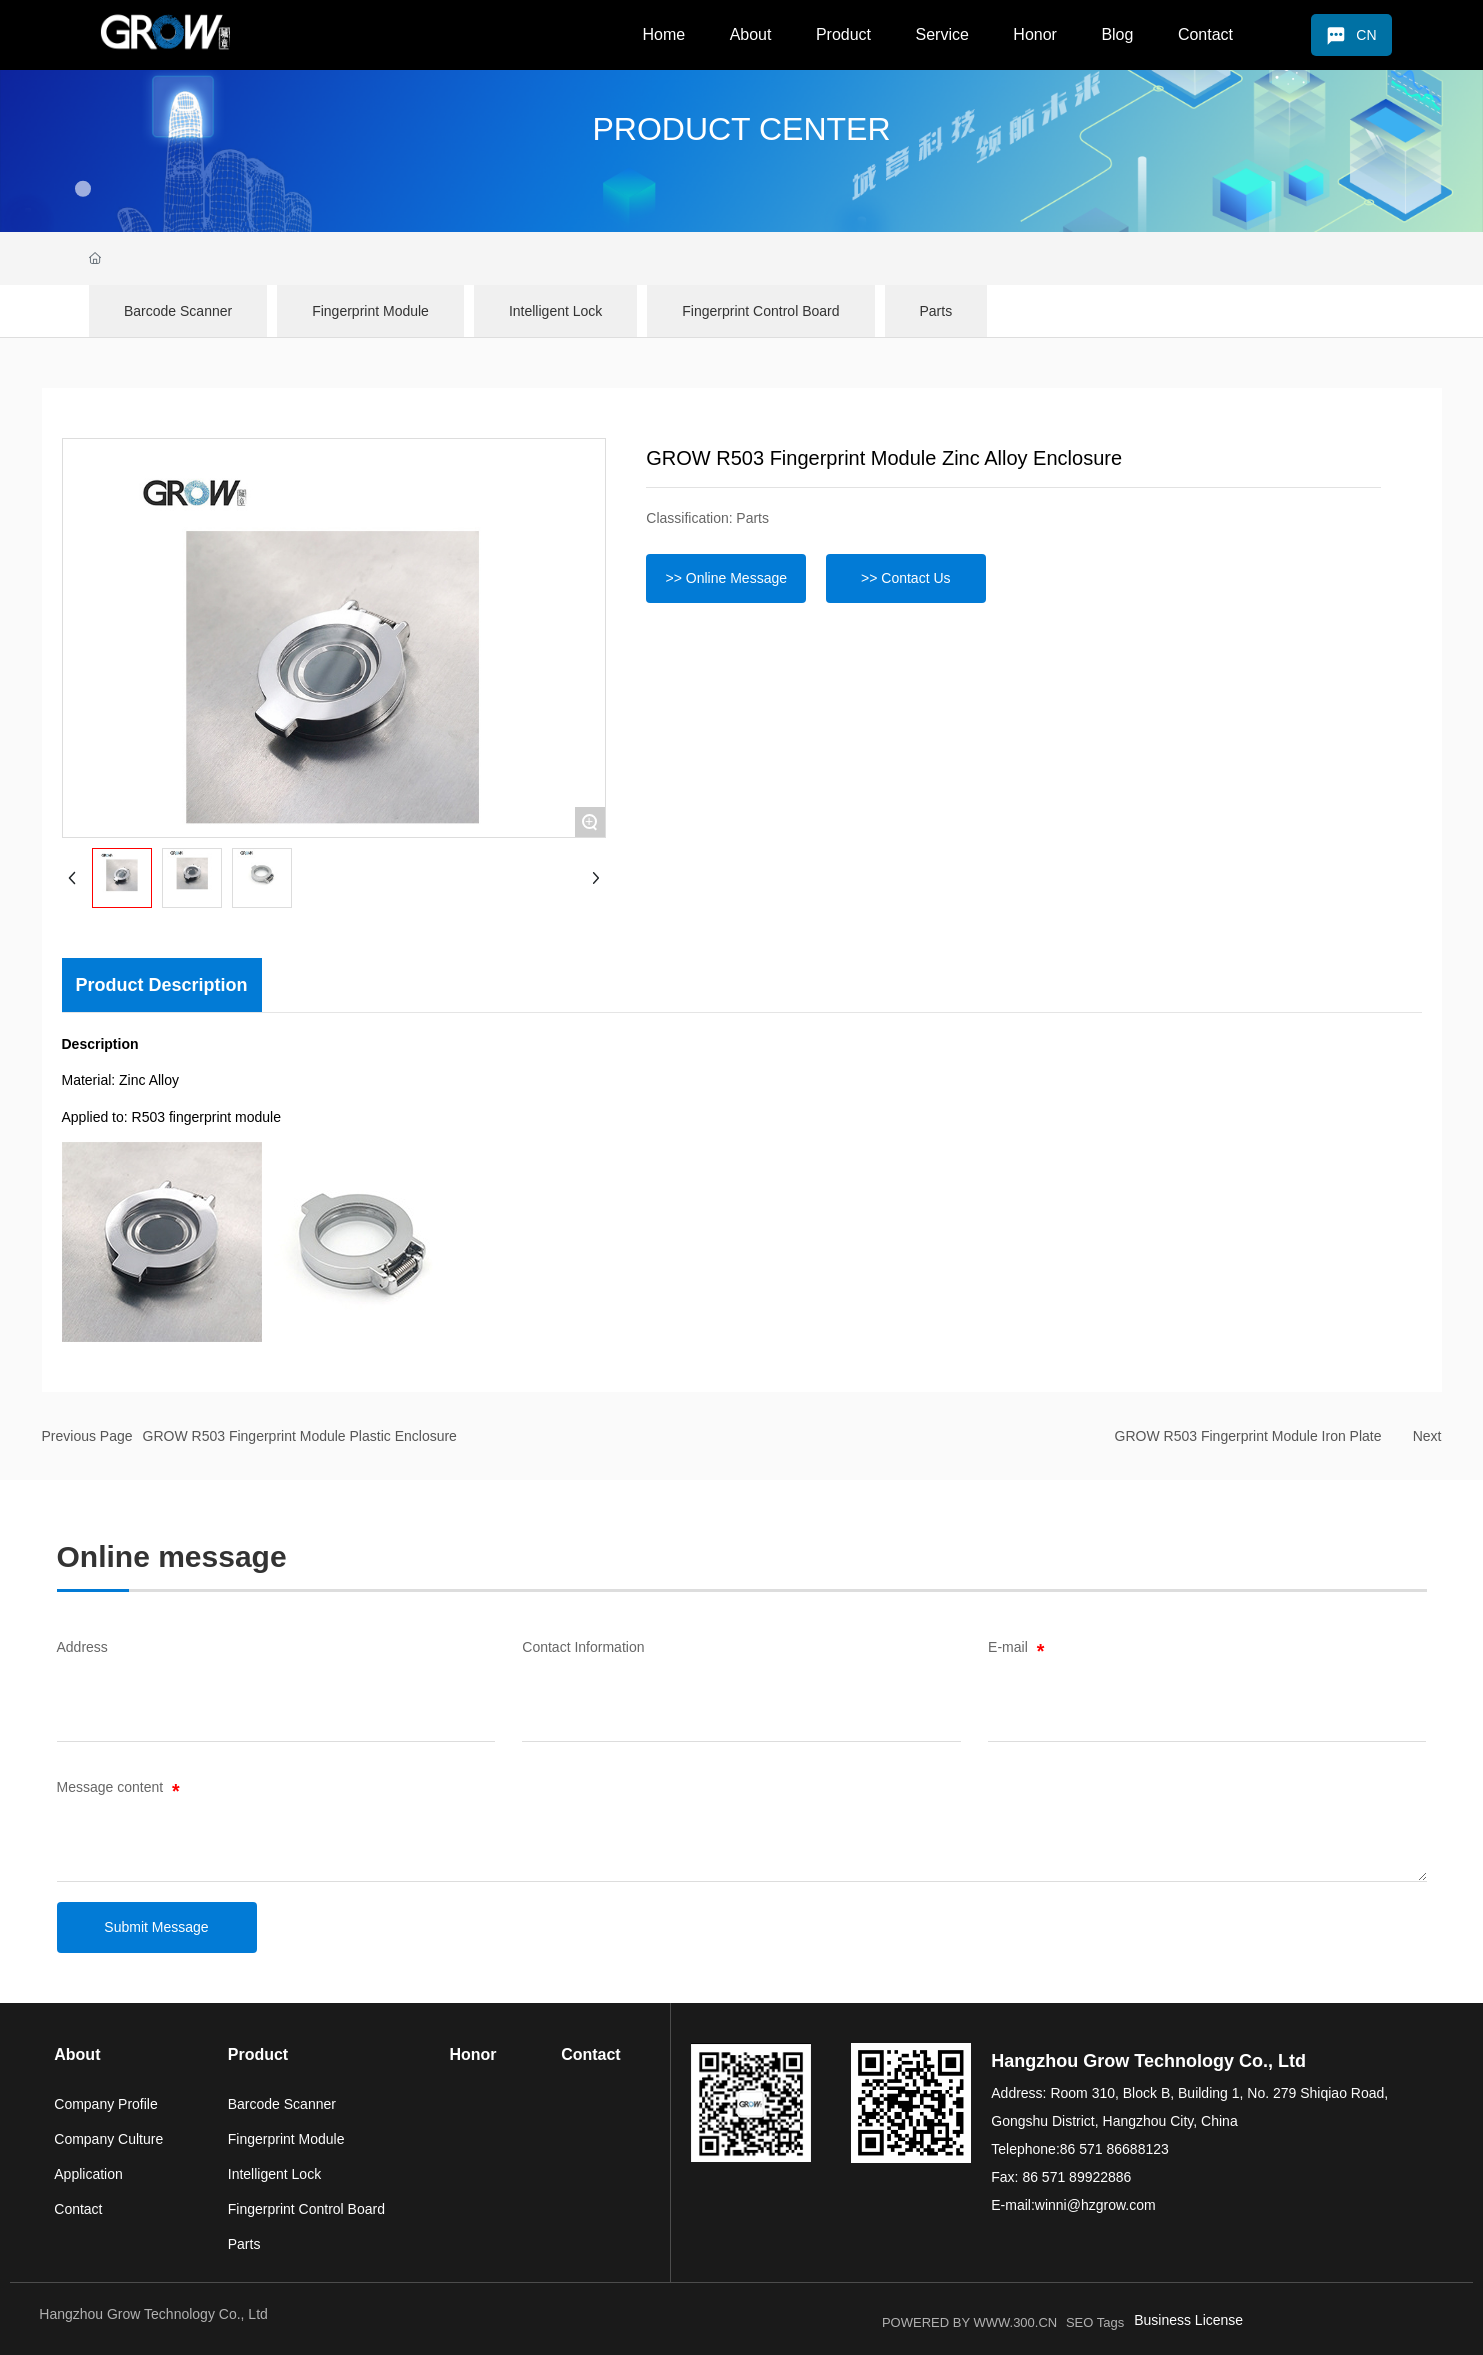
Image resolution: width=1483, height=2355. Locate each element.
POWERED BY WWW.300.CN (969, 2322)
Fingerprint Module (370, 311)
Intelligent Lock (555, 311)
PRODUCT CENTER (741, 129)
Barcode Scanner (178, 311)
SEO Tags (1095, 2322)
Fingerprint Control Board (760, 311)
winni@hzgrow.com (1095, 2205)
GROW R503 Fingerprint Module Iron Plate (1248, 1436)
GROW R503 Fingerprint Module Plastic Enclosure (300, 1436)
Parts (936, 311)
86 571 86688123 (1114, 2149)
